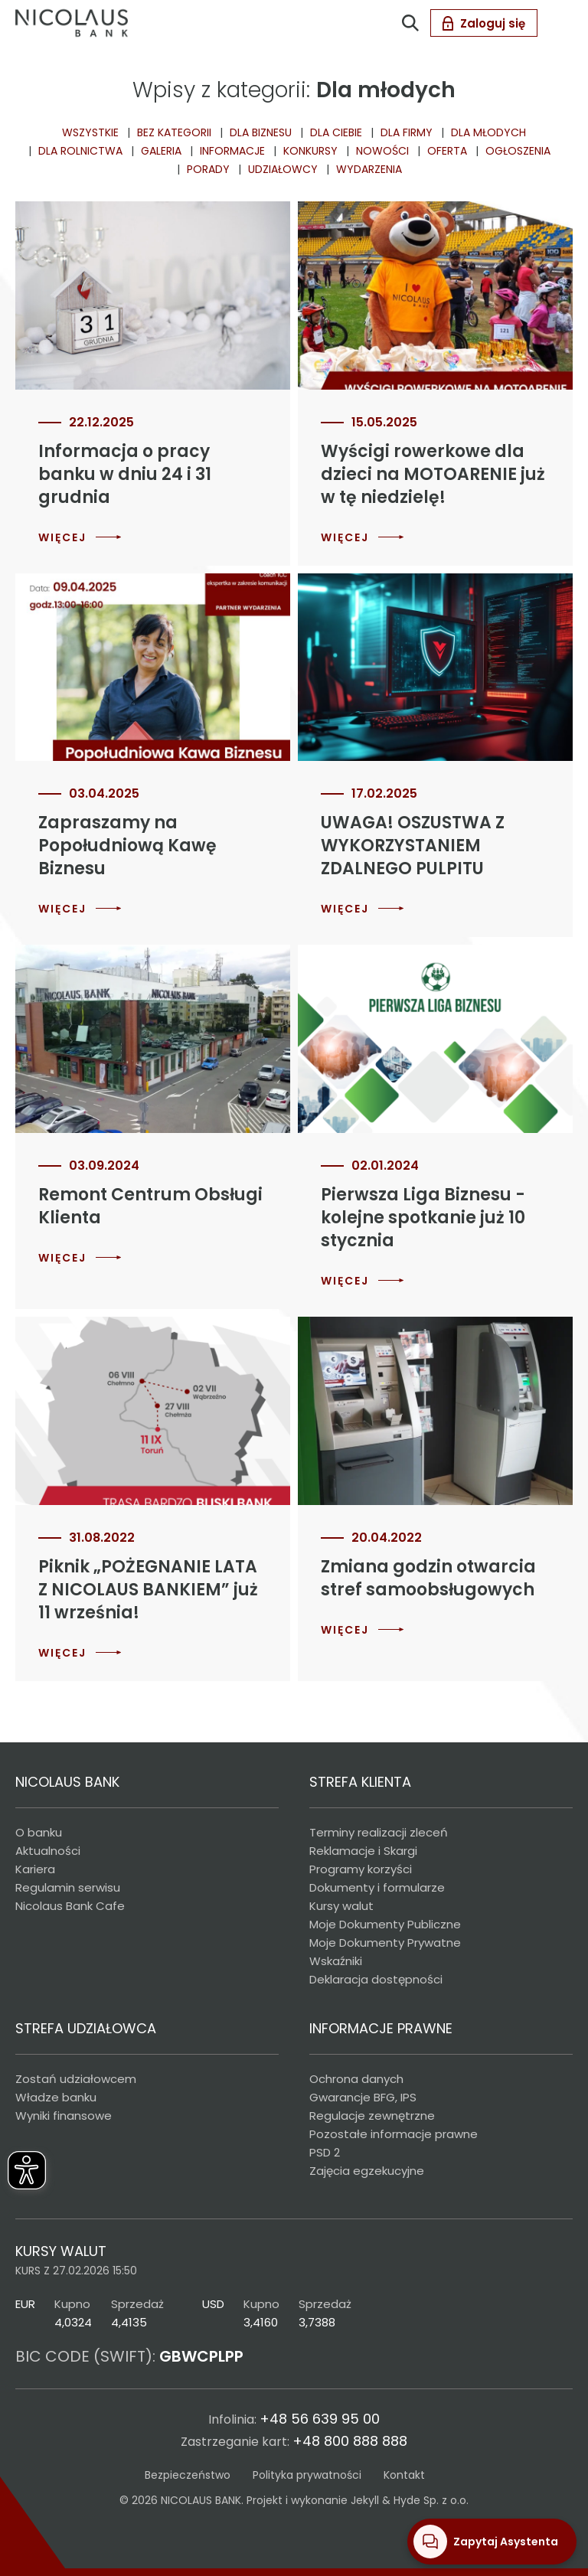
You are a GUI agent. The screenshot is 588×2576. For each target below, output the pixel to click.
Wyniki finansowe (63, 2115)
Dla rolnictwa (80, 150)
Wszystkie (90, 132)
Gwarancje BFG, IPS (362, 2097)
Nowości (382, 150)
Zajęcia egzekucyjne (366, 2171)
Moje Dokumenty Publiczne (385, 1924)
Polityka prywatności (307, 2475)
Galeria (161, 150)
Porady (208, 169)
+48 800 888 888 (349, 2440)
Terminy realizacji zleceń (378, 1832)
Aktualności (47, 1851)
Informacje (232, 150)
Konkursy (310, 150)
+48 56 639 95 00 (320, 2418)
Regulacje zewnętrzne (372, 2115)
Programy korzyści (360, 1869)
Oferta (447, 150)
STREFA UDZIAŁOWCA (85, 2028)
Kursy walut (341, 1906)
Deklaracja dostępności (376, 1979)
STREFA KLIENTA (360, 1781)
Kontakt (404, 2475)
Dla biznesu (261, 132)
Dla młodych (488, 132)
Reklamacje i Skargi (363, 1851)
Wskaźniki (335, 1961)
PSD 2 (324, 2152)
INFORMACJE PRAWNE (380, 2028)
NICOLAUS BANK (67, 1781)
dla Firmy (407, 132)
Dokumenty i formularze (377, 1887)
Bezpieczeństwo (187, 2475)
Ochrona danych (356, 2079)
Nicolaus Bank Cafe (70, 1906)
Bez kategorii (174, 132)
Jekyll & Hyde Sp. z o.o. (410, 2500)
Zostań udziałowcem (75, 2079)
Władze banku (55, 2097)
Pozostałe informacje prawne (393, 2134)
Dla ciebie (336, 132)
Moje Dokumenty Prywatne (385, 1942)
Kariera (35, 1869)
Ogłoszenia (517, 150)
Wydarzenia (369, 169)
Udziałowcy (283, 169)
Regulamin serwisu (67, 1887)
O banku (38, 1832)
